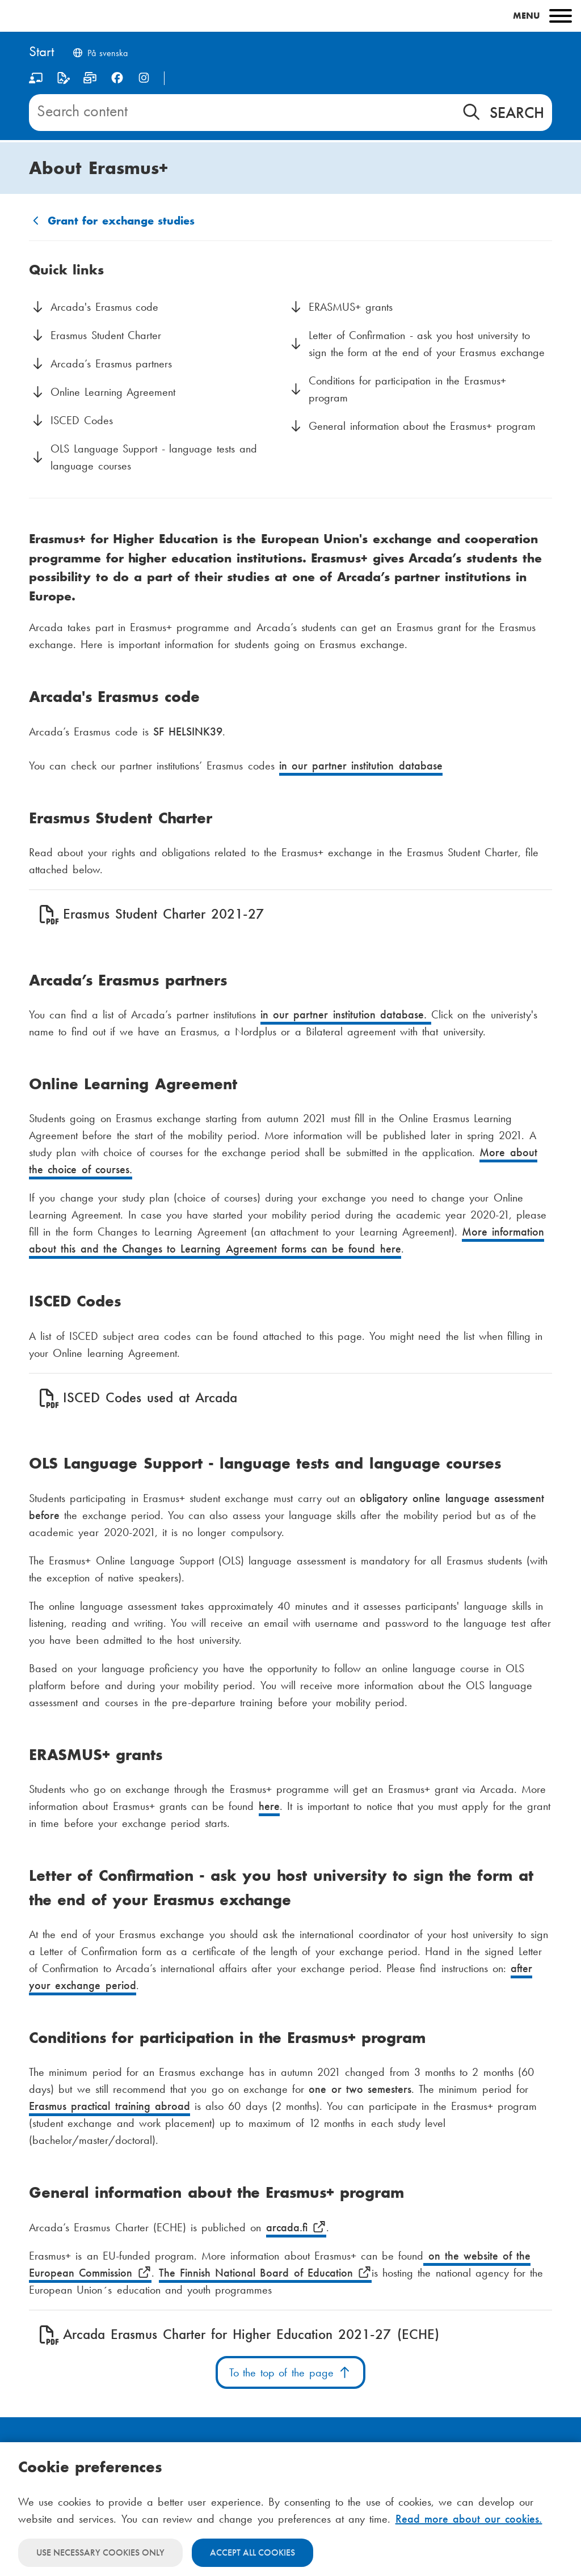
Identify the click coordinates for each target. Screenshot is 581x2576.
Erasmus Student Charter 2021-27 (163, 913)
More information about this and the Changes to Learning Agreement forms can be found (286, 1240)
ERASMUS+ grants (351, 306)
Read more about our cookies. (468, 2518)
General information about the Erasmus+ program (422, 425)
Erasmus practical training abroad (109, 2106)
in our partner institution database (361, 765)
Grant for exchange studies (121, 220)
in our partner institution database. (345, 1014)
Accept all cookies (252, 2552)
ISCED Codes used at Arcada (150, 1397)
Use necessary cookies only (100, 2552)
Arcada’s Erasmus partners (111, 363)
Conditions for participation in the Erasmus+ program (407, 389)
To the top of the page (290, 2372)
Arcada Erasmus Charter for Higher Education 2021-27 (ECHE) (251, 2333)
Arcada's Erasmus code (104, 306)
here (390, 1248)
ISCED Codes (81, 420)
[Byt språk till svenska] (100, 54)
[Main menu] (290, 16)
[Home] (41, 52)
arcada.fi (296, 2227)
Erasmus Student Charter (105, 335)
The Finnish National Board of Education (265, 2272)
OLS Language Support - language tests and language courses (153, 457)
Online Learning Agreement (112, 391)
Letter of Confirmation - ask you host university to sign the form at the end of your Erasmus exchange (427, 343)
